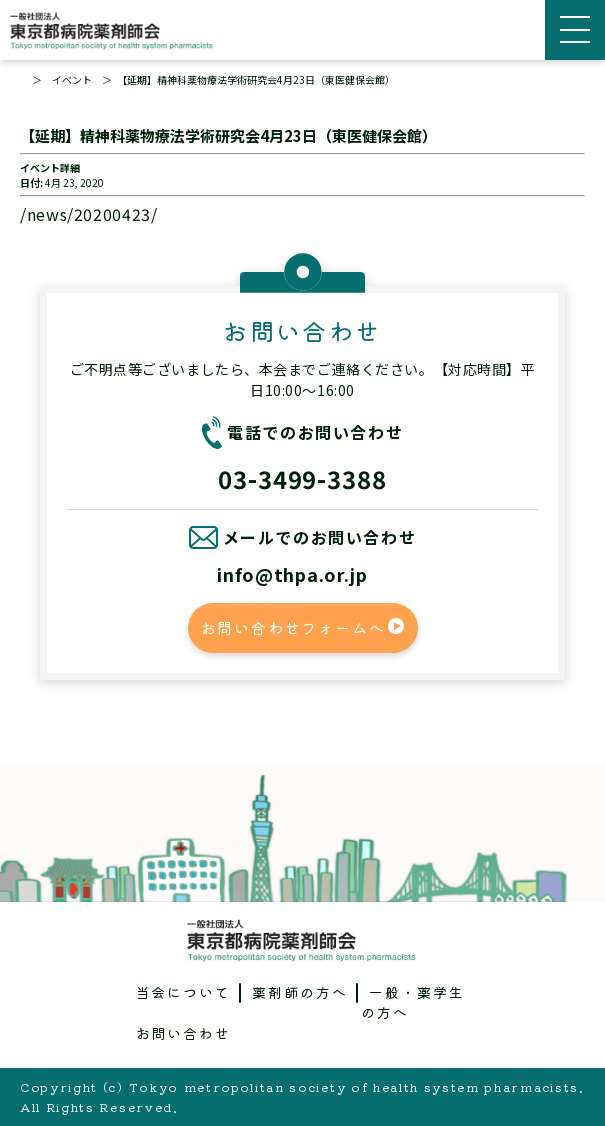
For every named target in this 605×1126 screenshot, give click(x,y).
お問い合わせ (184, 1033)
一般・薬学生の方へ (413, 1002)
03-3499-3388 (303, 478)
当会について (184, 992)
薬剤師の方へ (300, 992)
